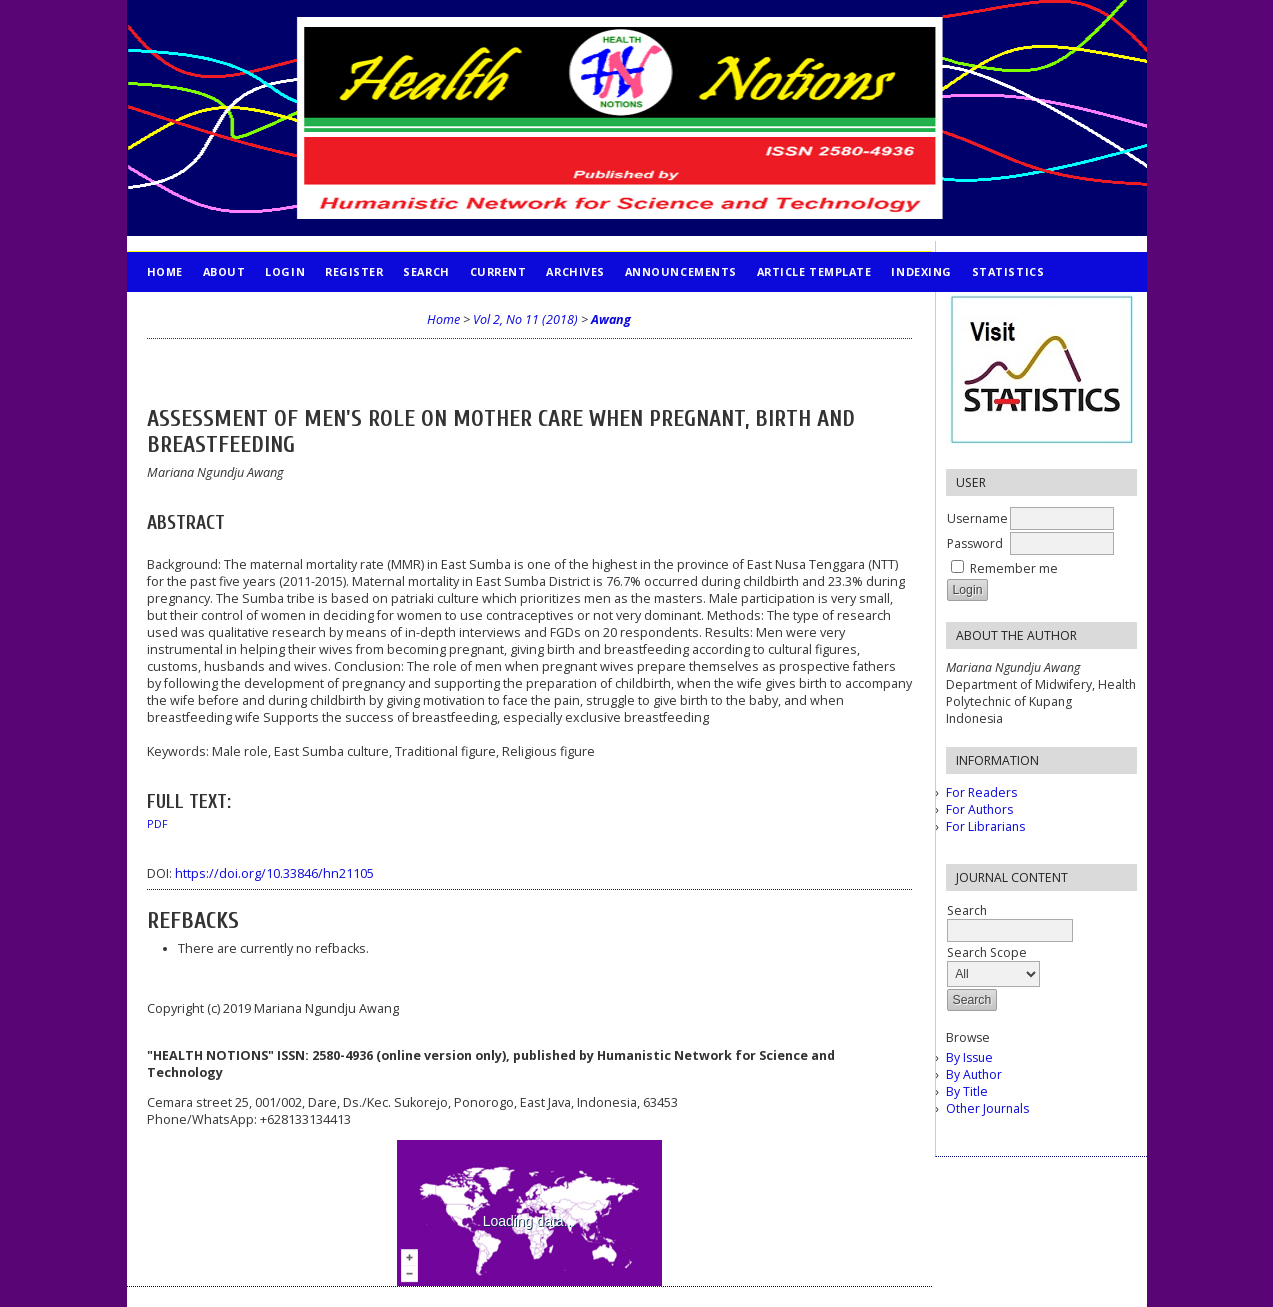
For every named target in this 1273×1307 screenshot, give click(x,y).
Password (975, 543)
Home (165, 271)
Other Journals (987, 1108)
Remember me (1014, 568)
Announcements (681, 271)
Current (498, 271)
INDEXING (921, 271)
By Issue (969, 1057)
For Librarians (985, 826)
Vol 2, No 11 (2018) (525, 319)
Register (354, 271)
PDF (157, 824)
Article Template (814, 271)
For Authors (979, 809)
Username (977, 518)
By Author (974, 1074)
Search (426, 271)
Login (285, 271)
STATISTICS (1008, 271)
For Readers (981, 792)
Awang (611, 319)
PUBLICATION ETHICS (212, 311)
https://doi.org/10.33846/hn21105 (274, 873)
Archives (575, 271)
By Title (967, 1091)
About (224, 271)
